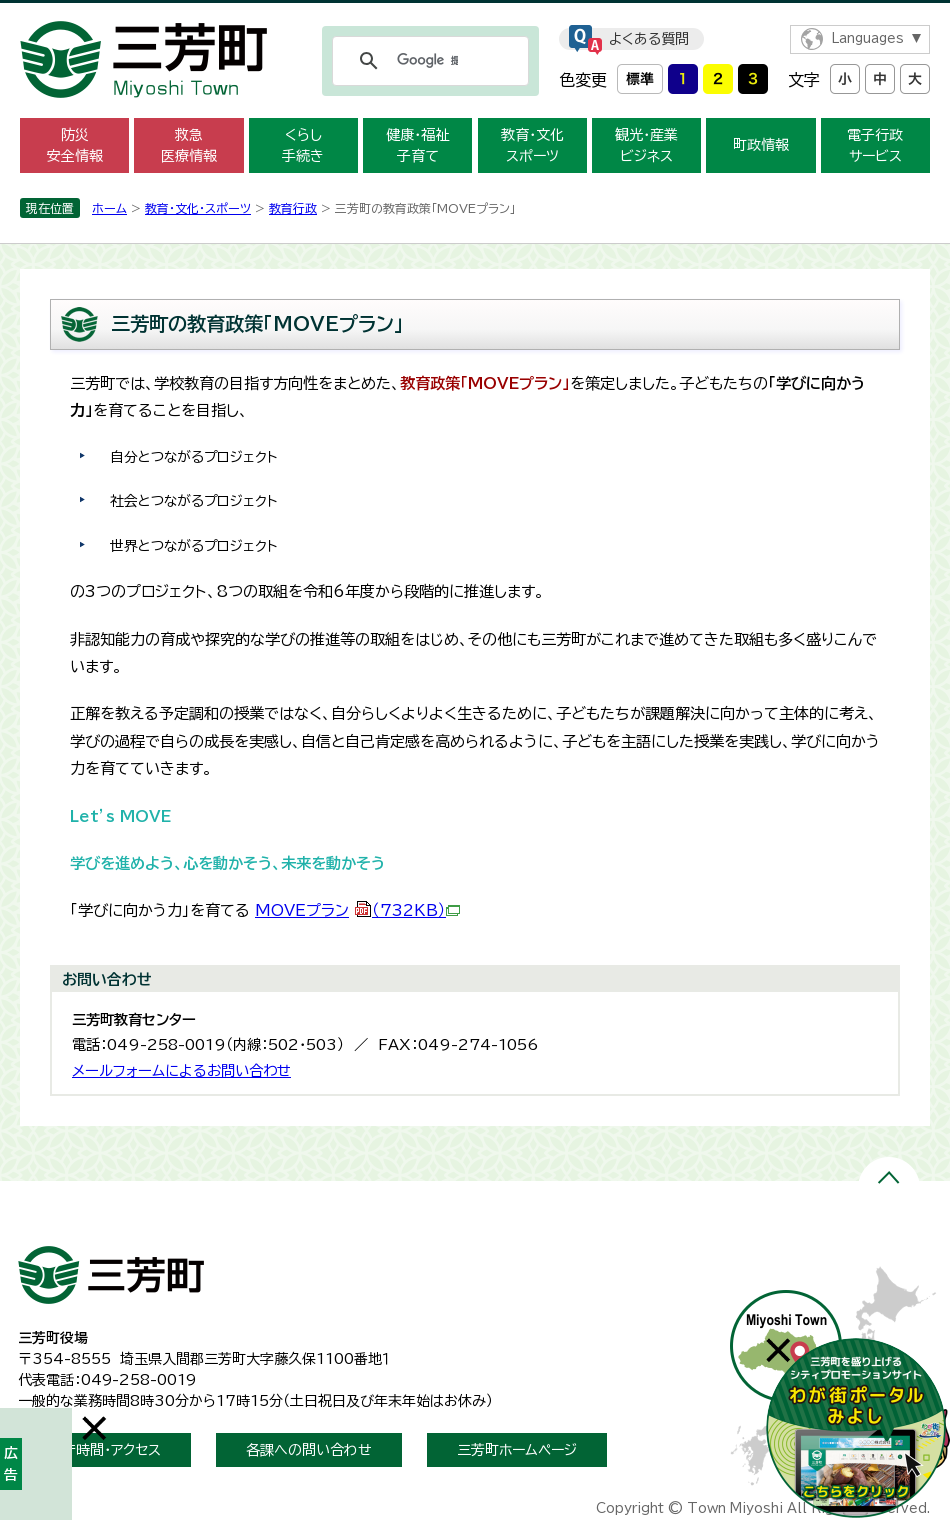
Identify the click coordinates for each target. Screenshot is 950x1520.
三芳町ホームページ (517, 1450)
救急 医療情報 (189, 145)
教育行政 (293, 208)
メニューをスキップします (475, 13)
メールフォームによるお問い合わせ (181, 1070)
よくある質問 (649, 39)
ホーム (109, 208)
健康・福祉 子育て (417, 145)
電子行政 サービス (875, 145)
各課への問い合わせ (309, 1450)
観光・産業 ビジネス (646, 145)
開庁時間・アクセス (104, 1450)
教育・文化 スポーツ (532, 145)
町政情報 (761, 145)
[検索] (427, 61)
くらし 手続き (303, 145)
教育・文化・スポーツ (198, 208)
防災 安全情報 (75, 145)
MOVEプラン (357, 910)
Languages (867, 38)
